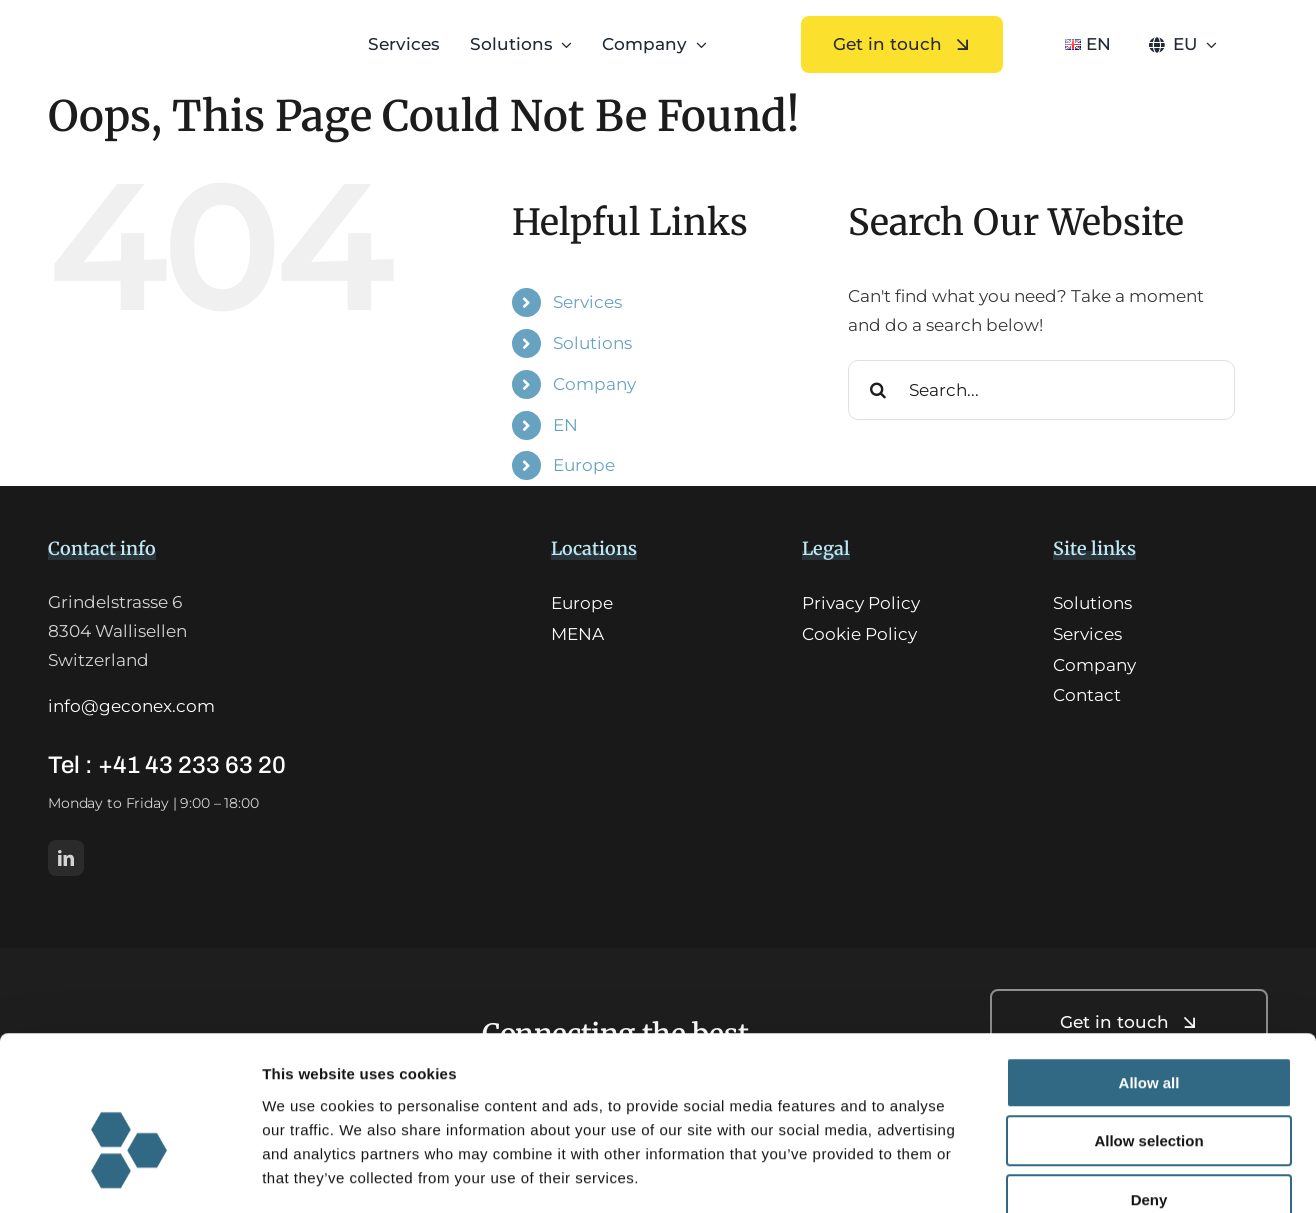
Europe (584, 465)
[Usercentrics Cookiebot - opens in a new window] (129, 1174)
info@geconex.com (131, 706)
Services (587, 302)
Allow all (1149, 968)
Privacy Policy (861, 603)
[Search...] (1041, 390)
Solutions (592, 343)
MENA (577, 634)
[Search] (878, 390)
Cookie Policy (859, 634)
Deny (1149, 1085)
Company (594, 384)
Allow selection (1148, 1027)
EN (565, 425)
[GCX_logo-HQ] (167, 32)
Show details (1049, 1173)
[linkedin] (66, 858)
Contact (1087, 695)
